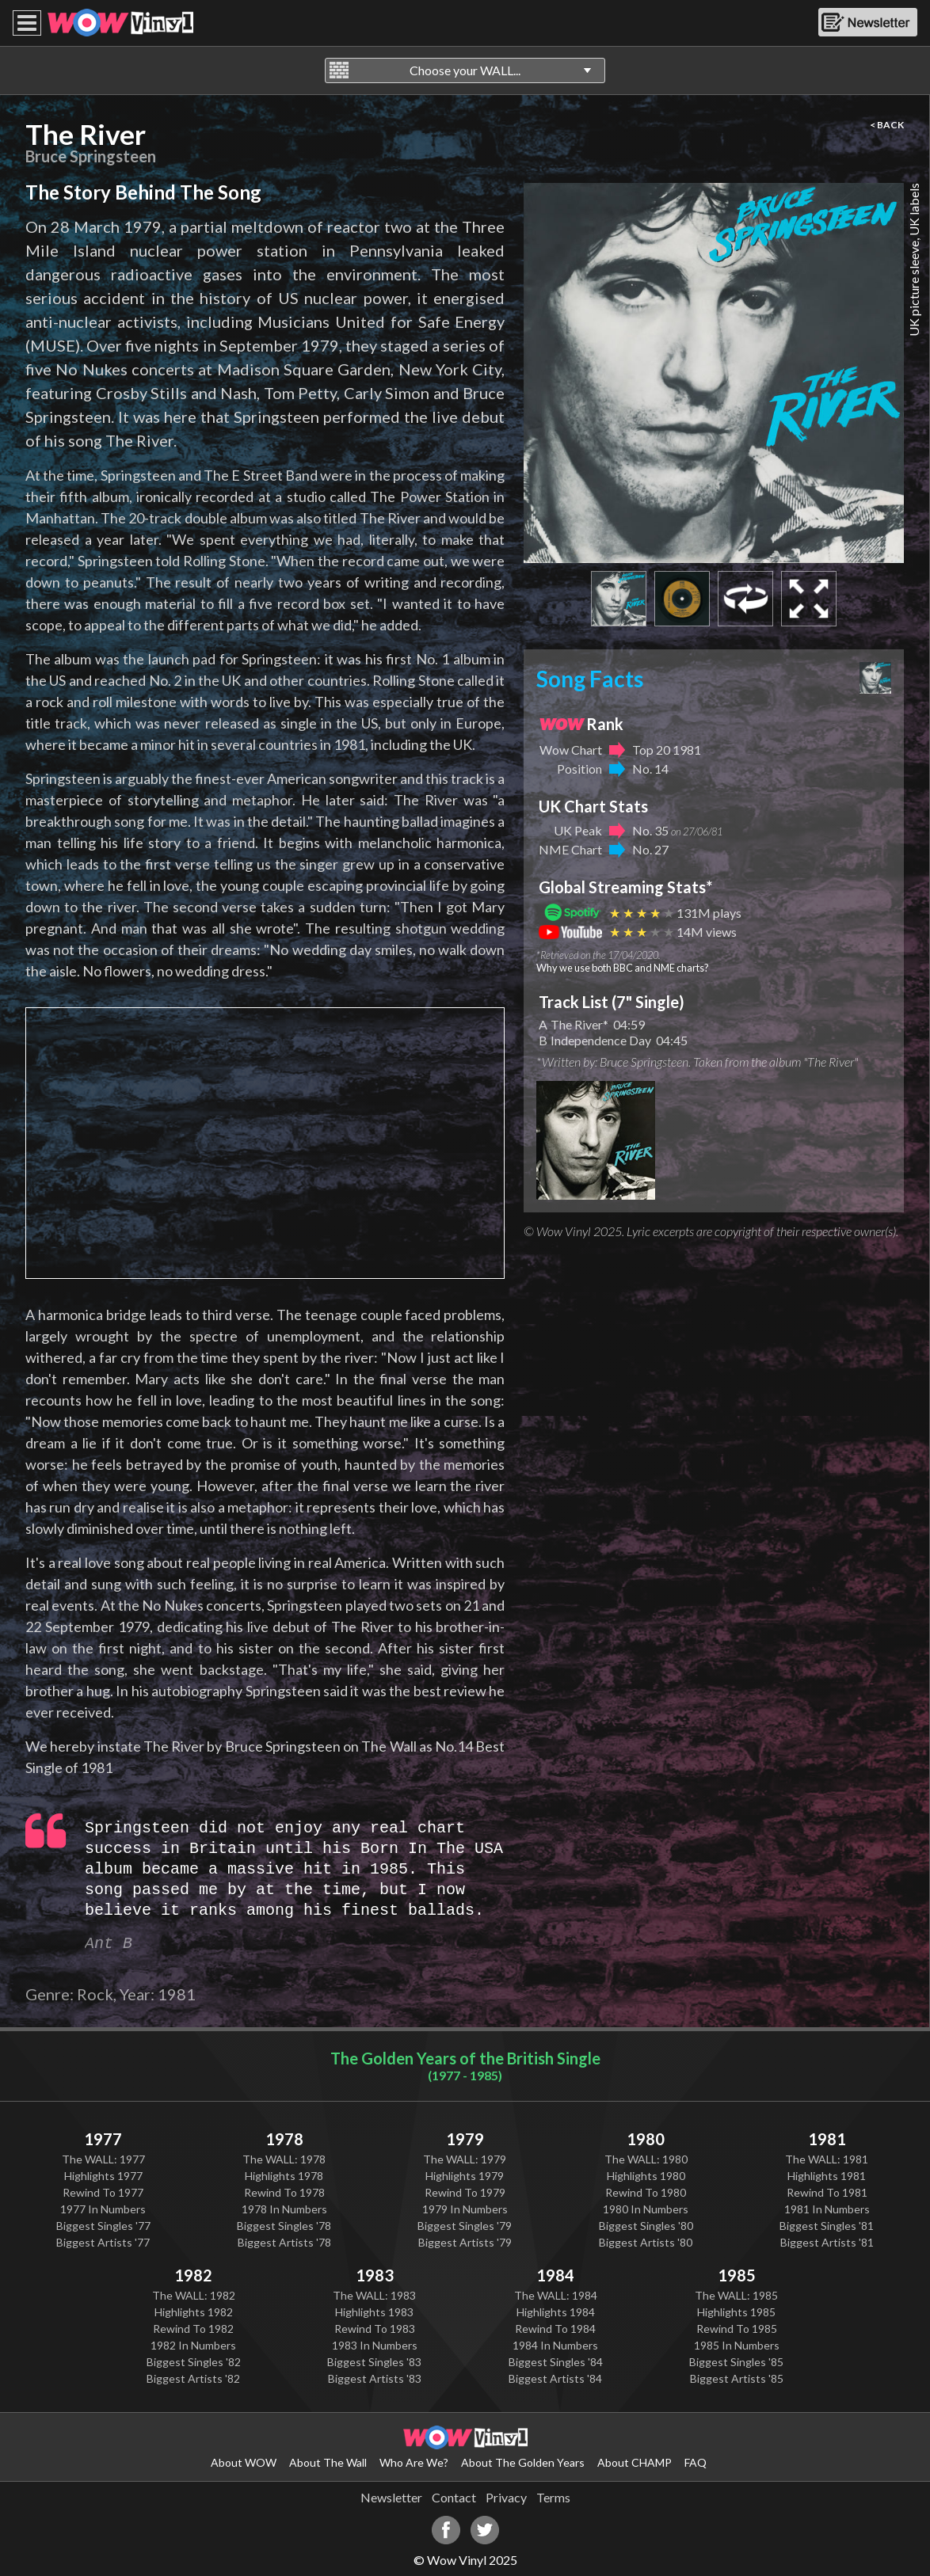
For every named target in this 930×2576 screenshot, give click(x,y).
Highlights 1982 (193, 2312)
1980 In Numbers (645, 2209)
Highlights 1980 (646, 2175)
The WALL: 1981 (826, 2159)
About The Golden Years (523, 2462)
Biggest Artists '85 (736, 2378)
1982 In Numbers (193, 2345)
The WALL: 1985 (736, 2295)
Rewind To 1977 (103, 2192)
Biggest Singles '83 (374, 2362)
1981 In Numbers (827, 2209)
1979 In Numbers (465, 2209)
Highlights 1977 (103, 2175)
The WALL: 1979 (464, 2159)
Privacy (506, 2497)
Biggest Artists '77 (103, 2242)
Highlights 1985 (736, 2312)
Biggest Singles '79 (464, 2225)
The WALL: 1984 (555, 2295)
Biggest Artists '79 (465, 2242)
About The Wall (328, 2462)
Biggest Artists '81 (827, 2242)
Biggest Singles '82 (194, 2362)
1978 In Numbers (284, 2209)
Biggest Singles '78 (284, 2225)
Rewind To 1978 (284, 2192)
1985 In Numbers (736, 2345)
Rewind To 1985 (736, 2328)
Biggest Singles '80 (646, 2225)
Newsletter (391, 2497)
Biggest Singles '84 (556, 2362)
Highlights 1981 (826, 2175)
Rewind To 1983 (374, 2328)
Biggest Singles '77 (103, 2225)
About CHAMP (634, 2462)
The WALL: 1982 (193, 2295)
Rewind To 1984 (555, 2328)
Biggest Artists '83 (374, 2378)
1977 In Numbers (103, 2209)
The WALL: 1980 (646, 2159)
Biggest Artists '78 (284, 2242)
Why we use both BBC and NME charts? (622, 967)
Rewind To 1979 (465, 2192)
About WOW (243, 2462)
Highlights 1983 (374, 2312)
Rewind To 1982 (193, 2328)
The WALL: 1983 (374, 2295)
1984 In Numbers (555, 2345)
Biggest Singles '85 (736, 2362)
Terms (553, 2497)
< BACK (887, 125)
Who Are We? (413, 2462)
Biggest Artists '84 (555, 2378)
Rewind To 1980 (645, 2192)
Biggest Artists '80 (645, 2242)
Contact (454, 2497)
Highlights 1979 (464, 2175)
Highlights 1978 (284, 2175)
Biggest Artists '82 (193, 2378)
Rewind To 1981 (827, 2192)
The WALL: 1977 (103, 2159)
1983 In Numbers (374, 2345)
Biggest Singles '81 (826, 2225)
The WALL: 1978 (284, 2159)
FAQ (695, 2462)
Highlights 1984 (555, 2312)
